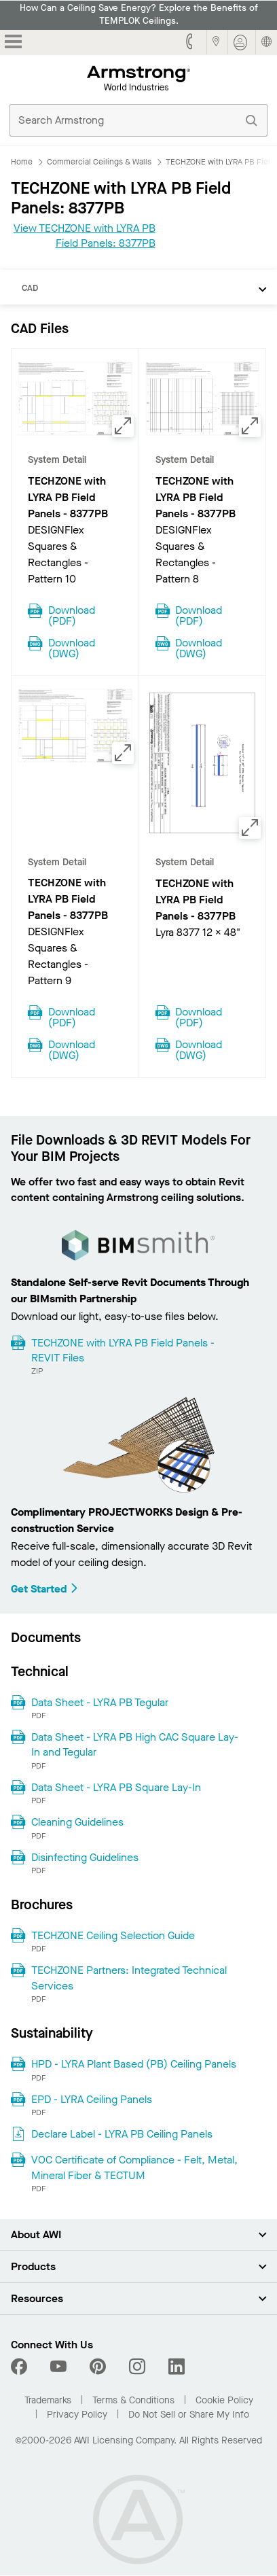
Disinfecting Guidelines (84, 1857)
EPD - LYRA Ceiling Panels (91, 2099)
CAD (30, 288)
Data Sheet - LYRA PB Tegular (99, 1702)
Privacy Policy (77, 2414)
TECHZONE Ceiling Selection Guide (113, 1935)
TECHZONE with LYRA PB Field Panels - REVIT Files (123, 1350)
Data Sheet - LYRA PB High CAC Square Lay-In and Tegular (134, 1744)
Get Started (45, 1589)
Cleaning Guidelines (77, 1822)
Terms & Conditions (133, 2400)
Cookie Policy (224, 2400)
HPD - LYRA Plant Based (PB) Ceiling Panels (133, 2064)
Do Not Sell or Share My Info (188, 2414)
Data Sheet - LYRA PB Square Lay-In (116, 1787)
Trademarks (47, 2400)
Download (71, 614)
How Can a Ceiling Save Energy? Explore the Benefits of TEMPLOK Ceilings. (139, 14)
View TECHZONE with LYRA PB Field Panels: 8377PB (84, 235)
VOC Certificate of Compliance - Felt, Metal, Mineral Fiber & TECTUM (134, 2167)
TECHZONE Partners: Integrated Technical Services (129, 1977)
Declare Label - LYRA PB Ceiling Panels (122, 2134)
